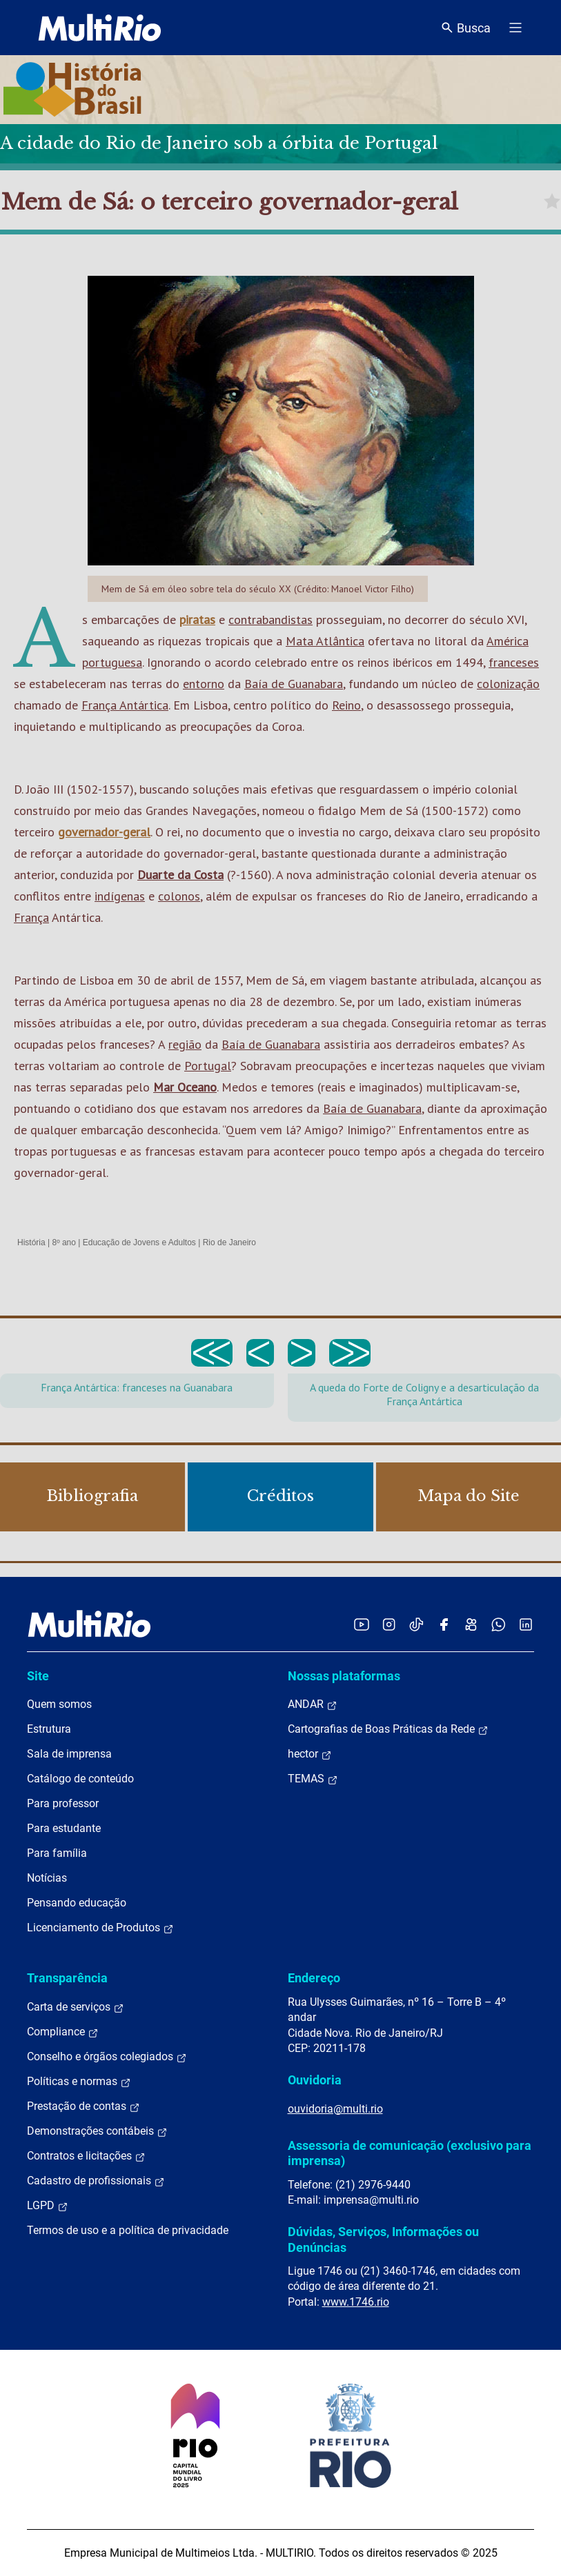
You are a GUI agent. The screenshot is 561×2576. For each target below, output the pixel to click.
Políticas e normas (79, 2082)
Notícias (47, 1877)
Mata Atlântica (325, 641)
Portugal (207, 1066)
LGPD (47, 2206)
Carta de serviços (75, 2007)
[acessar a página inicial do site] (99, 27)
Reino (346, 705)
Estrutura (49, 1728)
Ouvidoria (315, 2080)
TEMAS (313, 1779)
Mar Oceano (185, 1087)
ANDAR (312, 1704)
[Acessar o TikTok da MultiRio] (416, 1624)
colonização (508, 684)
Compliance (63, 2032)
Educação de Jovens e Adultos (139, 1242)
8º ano (63, 1242)
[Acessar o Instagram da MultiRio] (388, 1624)
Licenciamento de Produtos (100, 1928)
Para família (57, 1853)
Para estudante (64, 1828)
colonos (179, 896)
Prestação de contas (83, 2106)
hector (310, 1754)
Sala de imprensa (69, 1753)
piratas (197, 619)
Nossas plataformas (344, 1676)
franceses (514, 662)
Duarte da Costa (180, 875)
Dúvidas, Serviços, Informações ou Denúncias (383, 2239)
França (31, 917)
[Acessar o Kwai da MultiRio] (471, 1624)
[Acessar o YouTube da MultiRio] (361, 1624)
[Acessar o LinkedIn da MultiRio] (526, 1624)
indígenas (120, 896)
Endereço (314, 1978)
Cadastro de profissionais (96, 2181)
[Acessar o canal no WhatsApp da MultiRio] (498, 1624)
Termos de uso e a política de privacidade (127, 2230)
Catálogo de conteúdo (80, 1778)
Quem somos (59, 1704)
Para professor (63, 1803)
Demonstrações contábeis (97, 2131)
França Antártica (124, 705)
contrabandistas (270, 619)
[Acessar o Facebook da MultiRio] (443, 1624)
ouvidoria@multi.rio (335, 2108)
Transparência (67, 1978)
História (31, 1242)
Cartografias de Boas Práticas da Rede (388, 1729)
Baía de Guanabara (293, 684)
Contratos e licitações (86, 2156)
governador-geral (104, 832)
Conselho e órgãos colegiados (107, 2057)
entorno (203, 684)
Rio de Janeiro (229, 1242)
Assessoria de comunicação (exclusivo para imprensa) (409, 2153)
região (184, 1044)
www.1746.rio (355, 2301)
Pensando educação (76, 1902)
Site (38, 1676)
